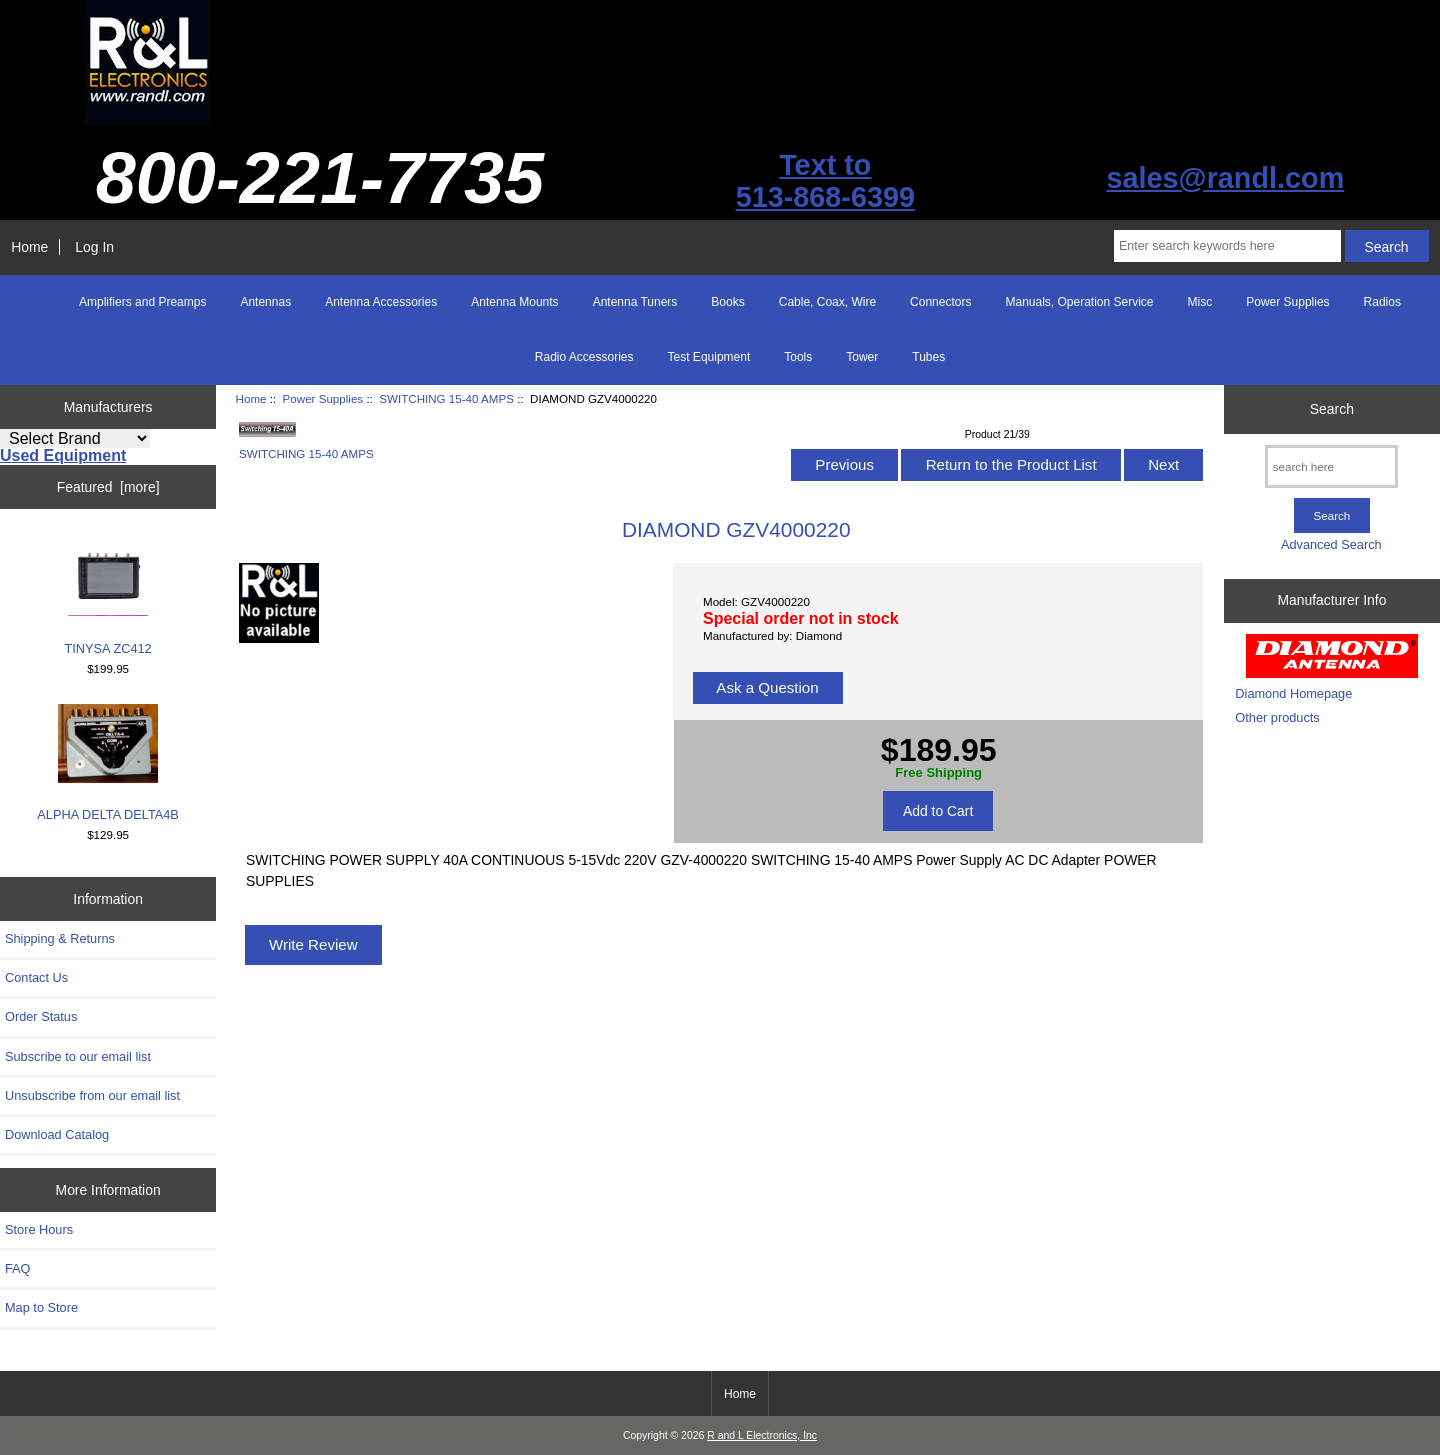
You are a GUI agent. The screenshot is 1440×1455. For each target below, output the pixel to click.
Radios (1382, 302)
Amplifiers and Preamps (142, 302)
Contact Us (36, 977)
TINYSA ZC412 (108, 595)
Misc (1200, 302)
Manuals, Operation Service (1079, 302)
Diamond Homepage (1293, 693)
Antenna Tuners (635, 302)
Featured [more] (108, 487)
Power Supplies (323, 398)
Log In (94, 247)
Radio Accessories (584, 357)
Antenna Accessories (381, 302)
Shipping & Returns (60, 938)
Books (727, 302)
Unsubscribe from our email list (92, 1095)
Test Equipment (709, 357)
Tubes (928, 357)
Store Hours (39, 1229)
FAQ (18, 1268)
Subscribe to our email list (78, 1056)
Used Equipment (63, 455)
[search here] (1331, 466)
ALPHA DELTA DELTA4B (108, 763)
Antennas (265, 302)
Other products (1277, 717)
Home (29, 247)
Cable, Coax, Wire (827, 302)
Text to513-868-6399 (825, 181)
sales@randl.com (1225, 178)
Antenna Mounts (514, 302)
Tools (798, 357)
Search (1332, 409)
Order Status (41, 1016)
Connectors (940, 302)
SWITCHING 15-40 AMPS (446, 398)
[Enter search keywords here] (1227, 246)
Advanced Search (1331, 544)
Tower (862, 357)
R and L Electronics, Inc (762, 1435)
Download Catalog (57, 1134)
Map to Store (41, 1307)
